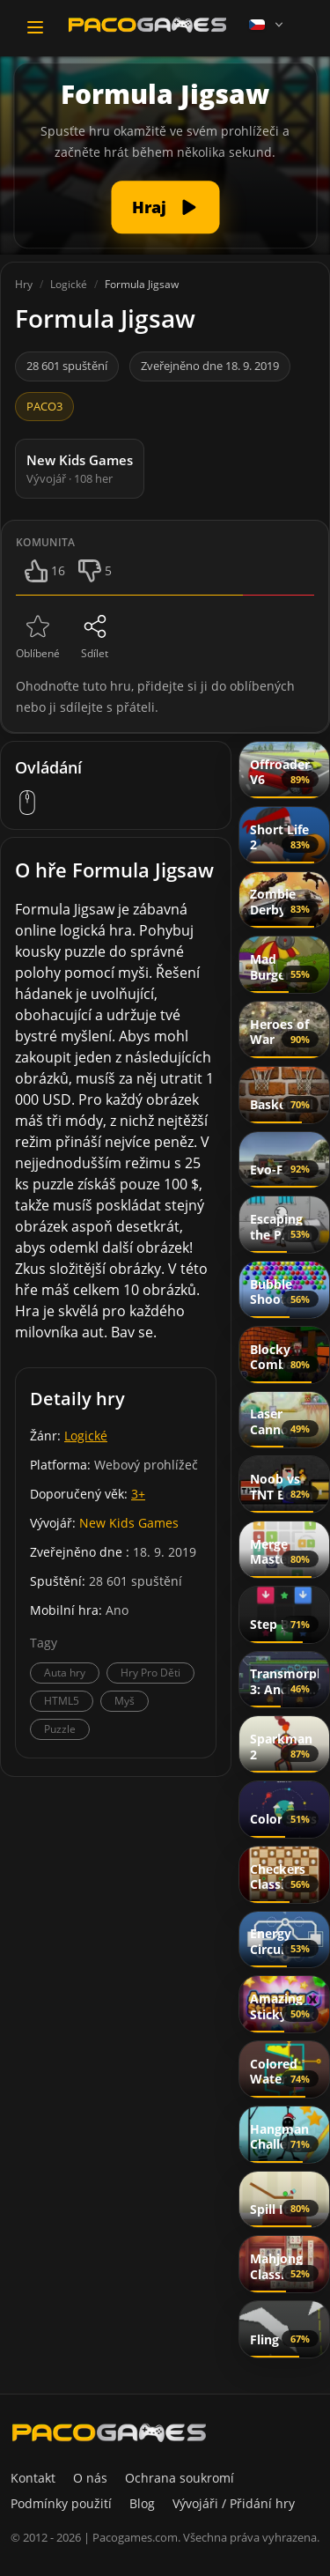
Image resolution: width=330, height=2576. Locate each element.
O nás (90, 2477)
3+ (138, 1493)
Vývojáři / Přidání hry (233, 2503)
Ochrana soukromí (179, 2477)
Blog (142, 2503)
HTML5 (61, 1700)
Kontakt (33, 2477)
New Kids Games (129, 1522)
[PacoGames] (109, 2432)
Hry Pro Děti (150, 1672)
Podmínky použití (61, 2503)
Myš (124, 1700)
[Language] (267, 24)
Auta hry (64, 1672)
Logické (85, 1435)
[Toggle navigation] (35, 27)
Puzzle (60, 1728)
